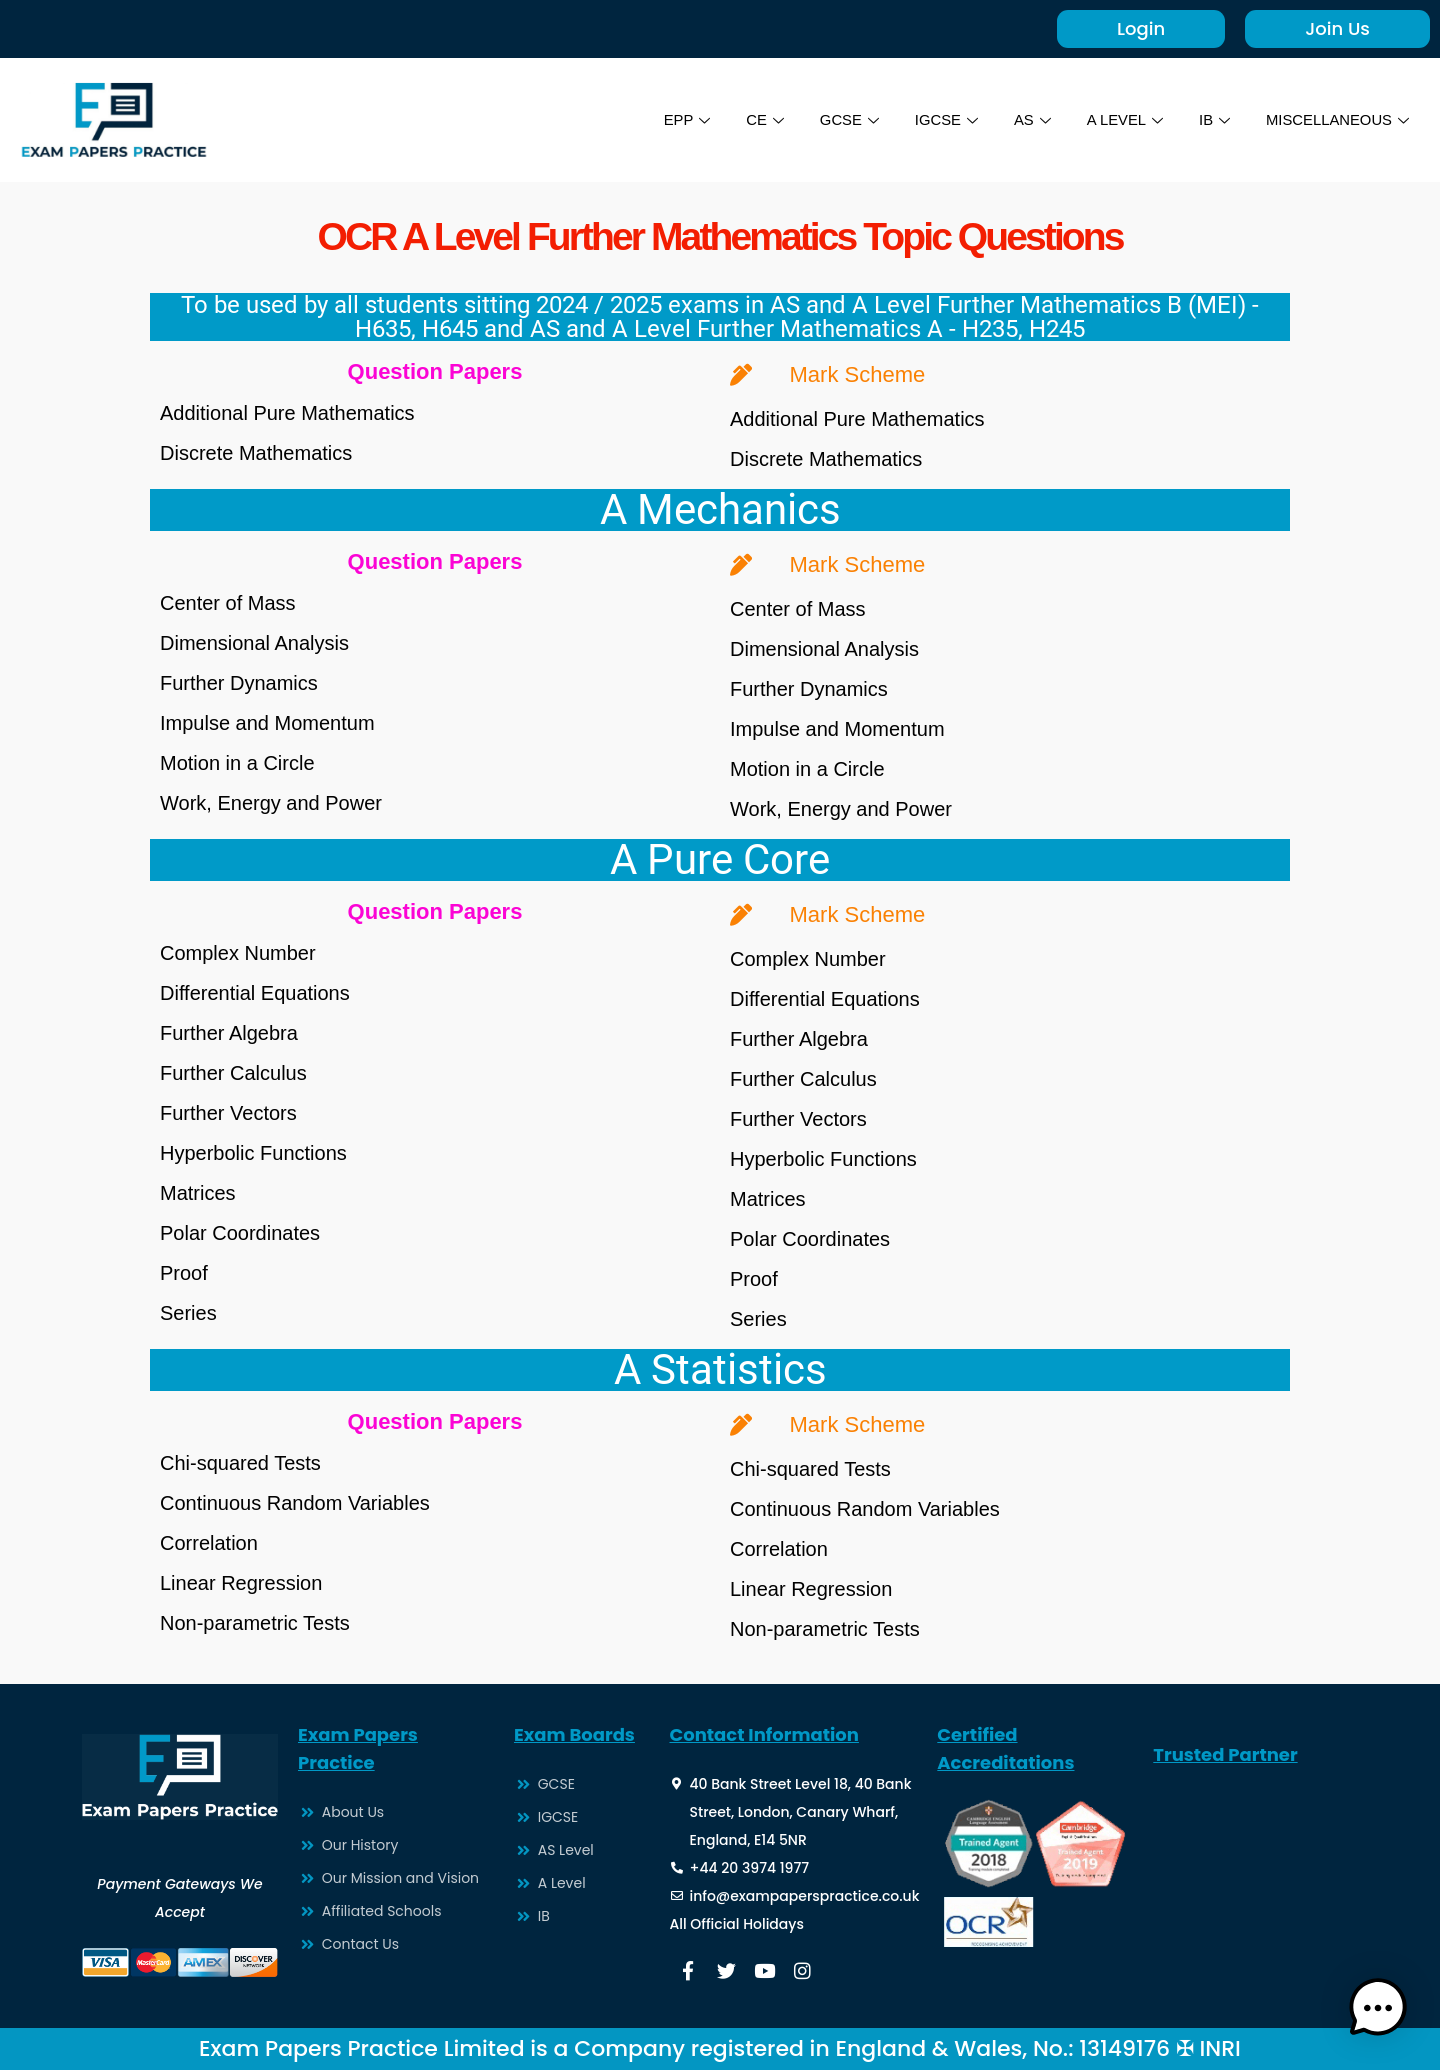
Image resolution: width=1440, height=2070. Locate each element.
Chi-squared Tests (240, 1463)
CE (761, 119)
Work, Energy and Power (271, 803)
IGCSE (943, 119)
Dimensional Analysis (254, 643)
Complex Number (238, 953)
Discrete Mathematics (256, 453)
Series (188, 1313)
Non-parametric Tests (255, 1623)
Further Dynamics (239, 683)
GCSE (846, 119)
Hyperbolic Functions (253, 1153)
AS (1029, 119)
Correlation (209, 1543)
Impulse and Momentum (267, 723)
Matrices (198, 1193)
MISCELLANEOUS (1336, 119)
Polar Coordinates (240, 1233)
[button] (1378, 2008)
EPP (682, 119)
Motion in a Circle (237, 763)
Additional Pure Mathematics (287, 413)
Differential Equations (255, 993)
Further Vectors (228, 1113)
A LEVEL (1122, 119)
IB (1212, 119)
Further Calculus (233, 1073)
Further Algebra (229, 1033)
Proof (184, 1273)
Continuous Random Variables (295, 1503)
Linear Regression (241, 1583)
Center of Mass (228, 603)
